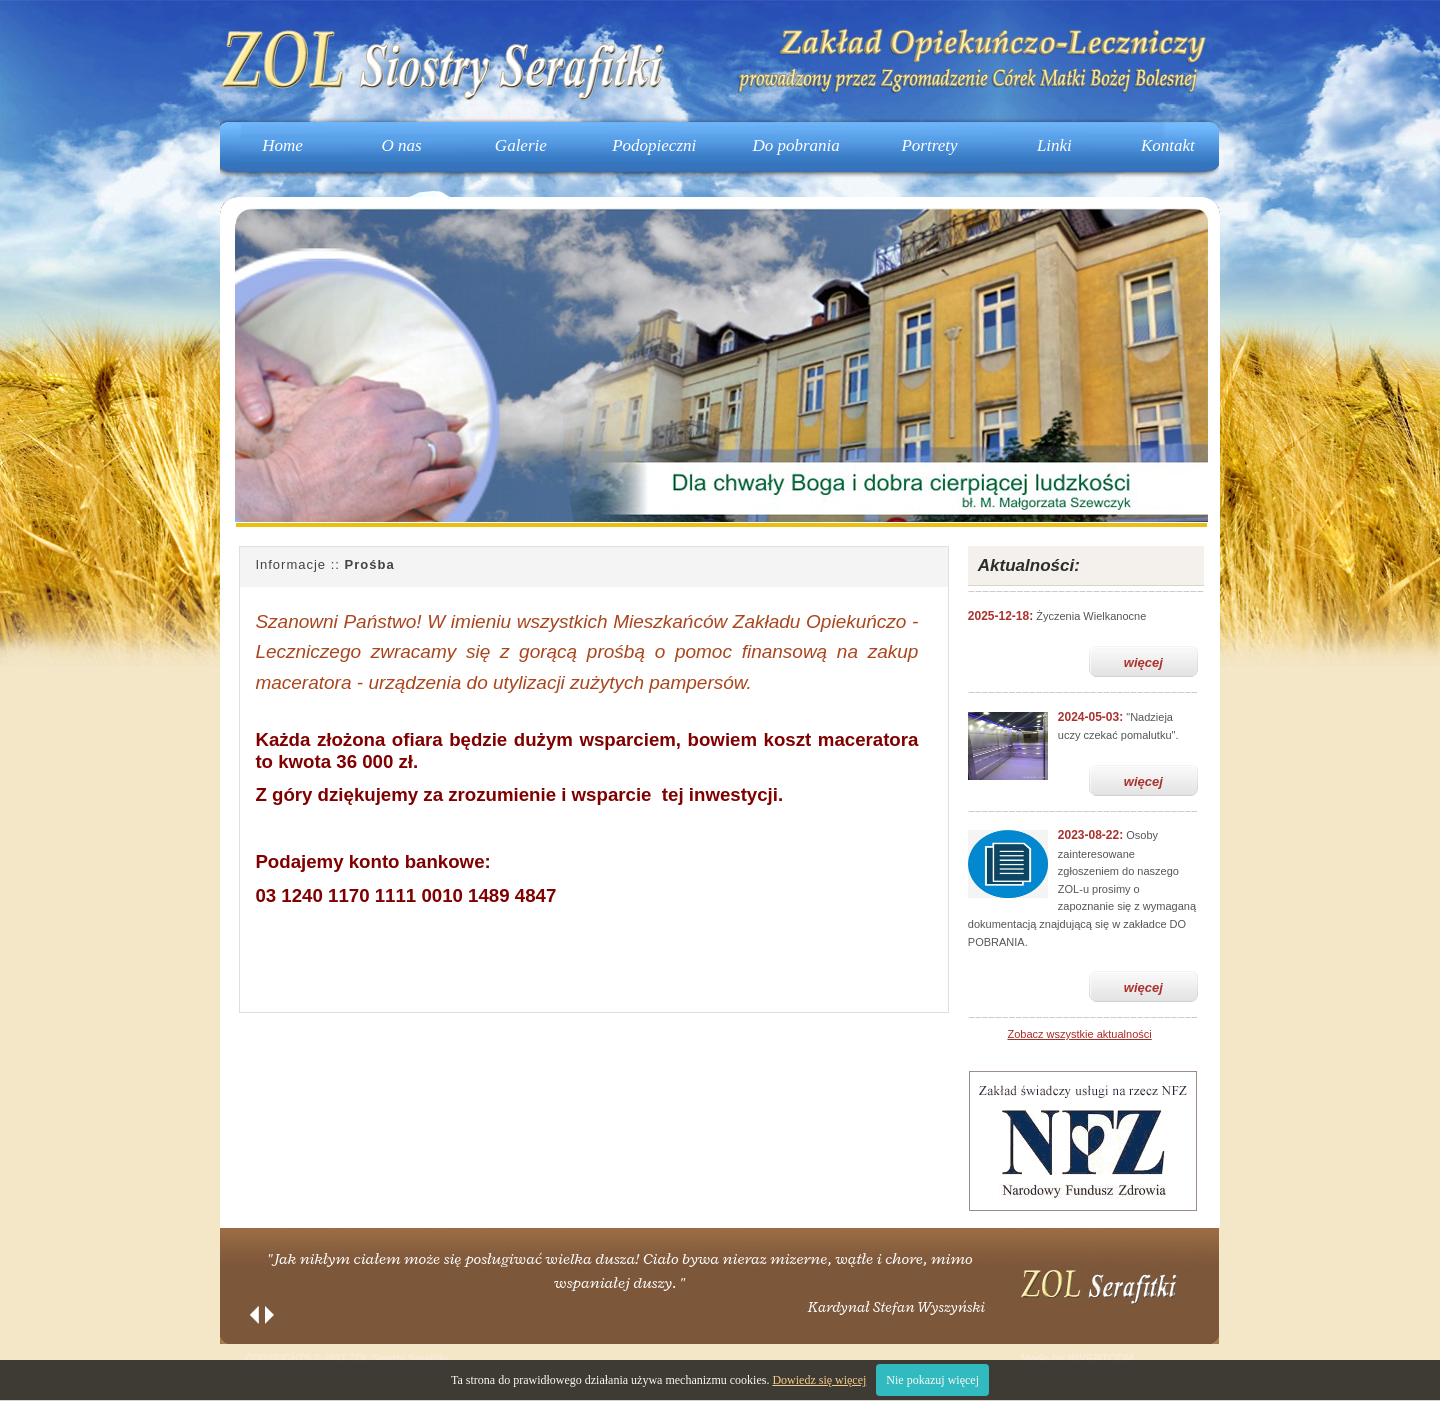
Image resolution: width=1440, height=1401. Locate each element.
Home (282, 145)
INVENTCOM (1101, 1358)
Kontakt (1168, 145)
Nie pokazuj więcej (932, 1380)
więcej (1143, 662)
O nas (402, 145)
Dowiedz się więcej (819, 1380)
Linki (1054, 145)
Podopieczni (654, 145)
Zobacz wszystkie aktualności (1079, 1034)
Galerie (521, 145)
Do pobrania (795, 145)
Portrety (929, 145)
